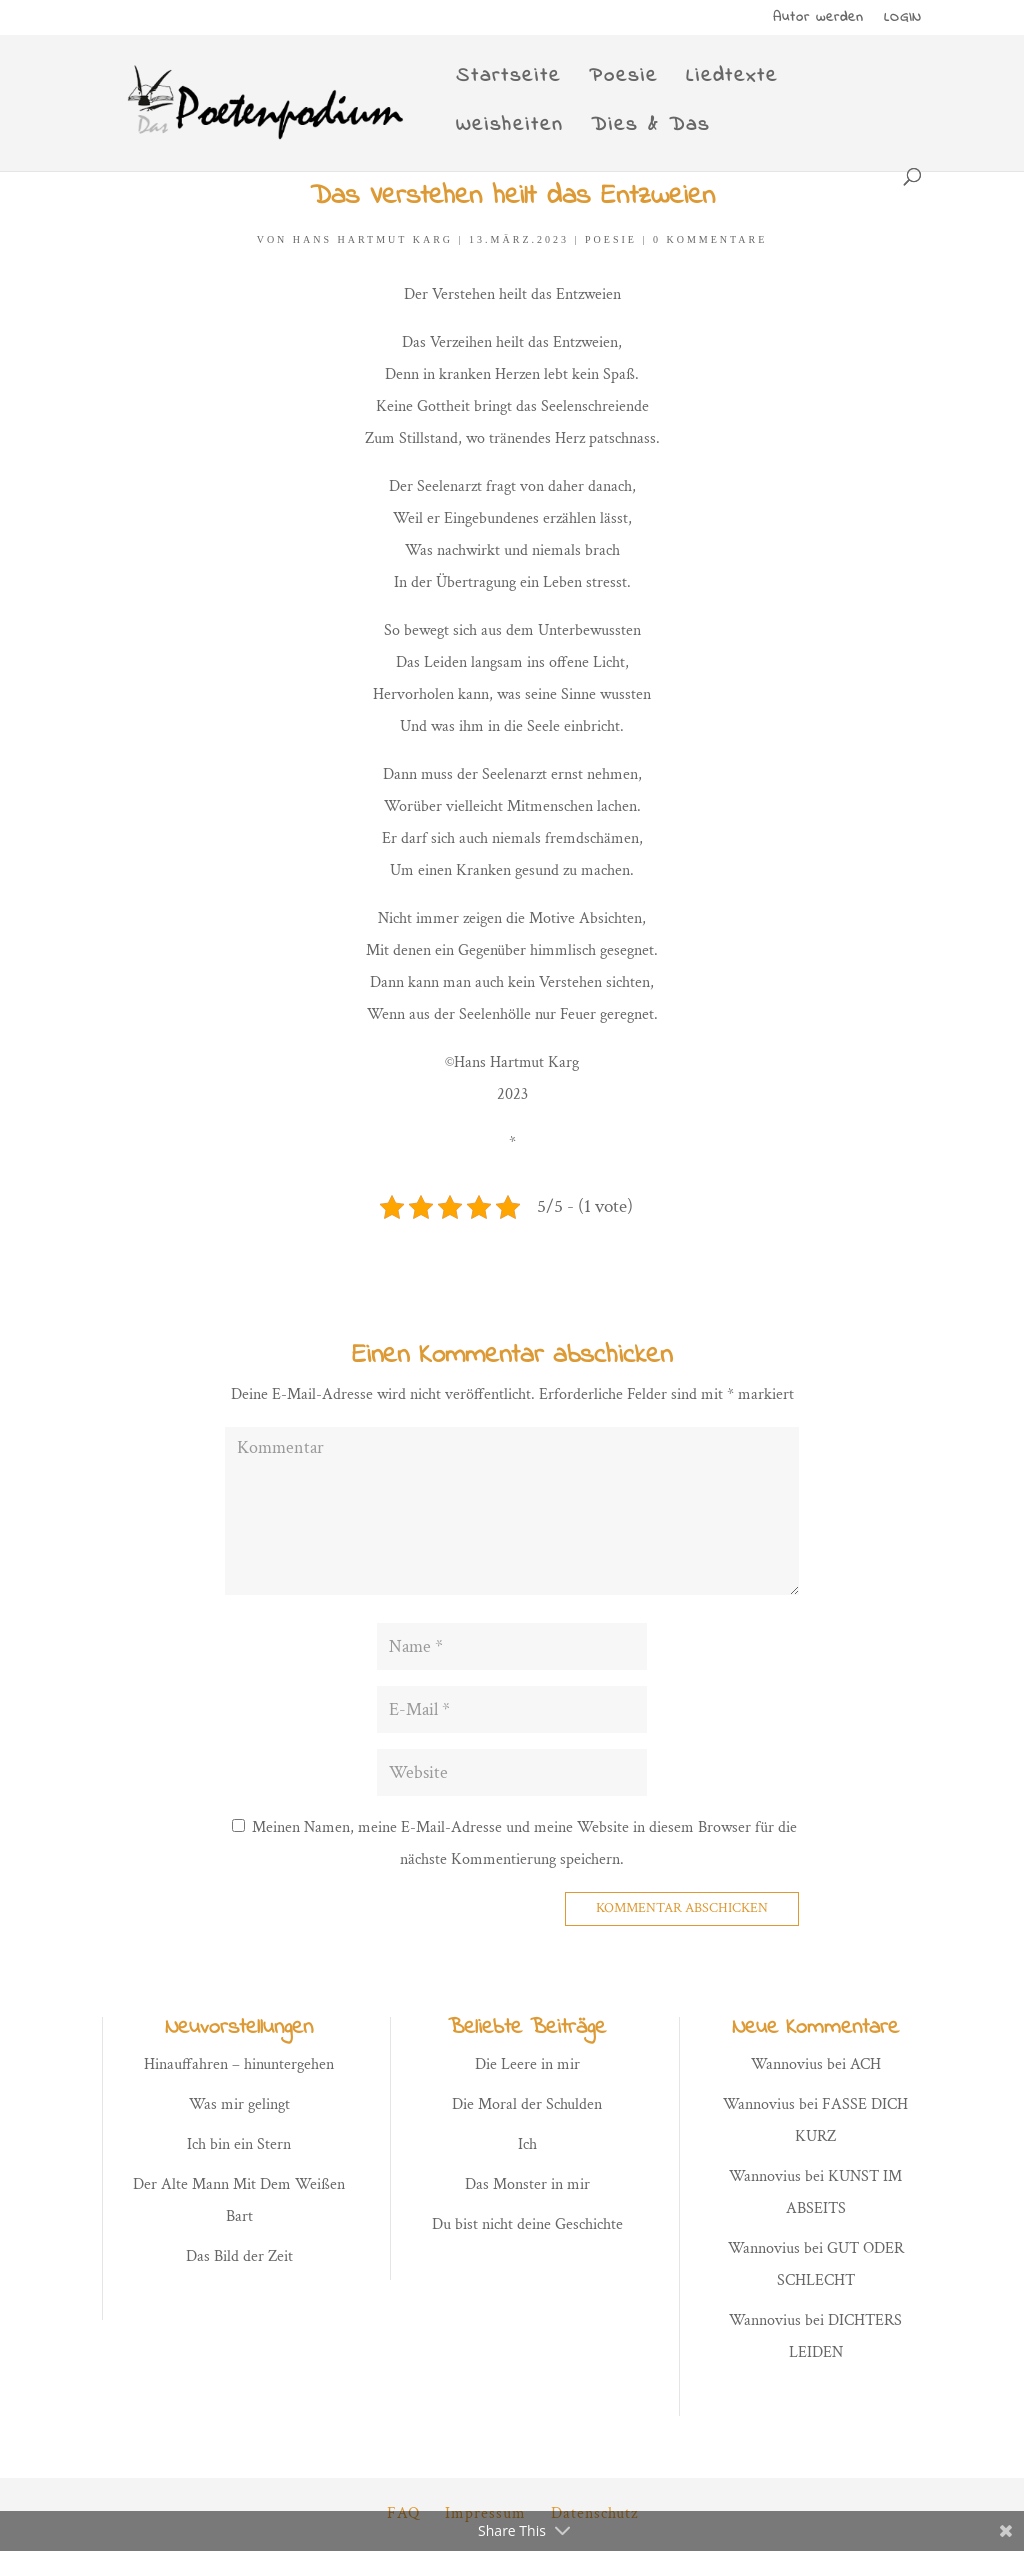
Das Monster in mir (527, 2184)
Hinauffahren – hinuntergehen (239, 2064)
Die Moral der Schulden (527, 2104)
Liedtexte (732, 80)
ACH (865, 2064)
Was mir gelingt (239, 2104)
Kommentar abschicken (682, 1908)
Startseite (508, 80)
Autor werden (818, 19)
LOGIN (903, 19)
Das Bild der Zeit (239, 2256)
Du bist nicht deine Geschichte (527, 2224)
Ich (527, 2144)
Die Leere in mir (527, 2064)
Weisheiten (509, 129)
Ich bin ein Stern (239, 2144)
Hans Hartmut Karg (373, 239)
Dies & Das (650, 129)
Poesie (623, 80)
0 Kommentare (710, 239)
